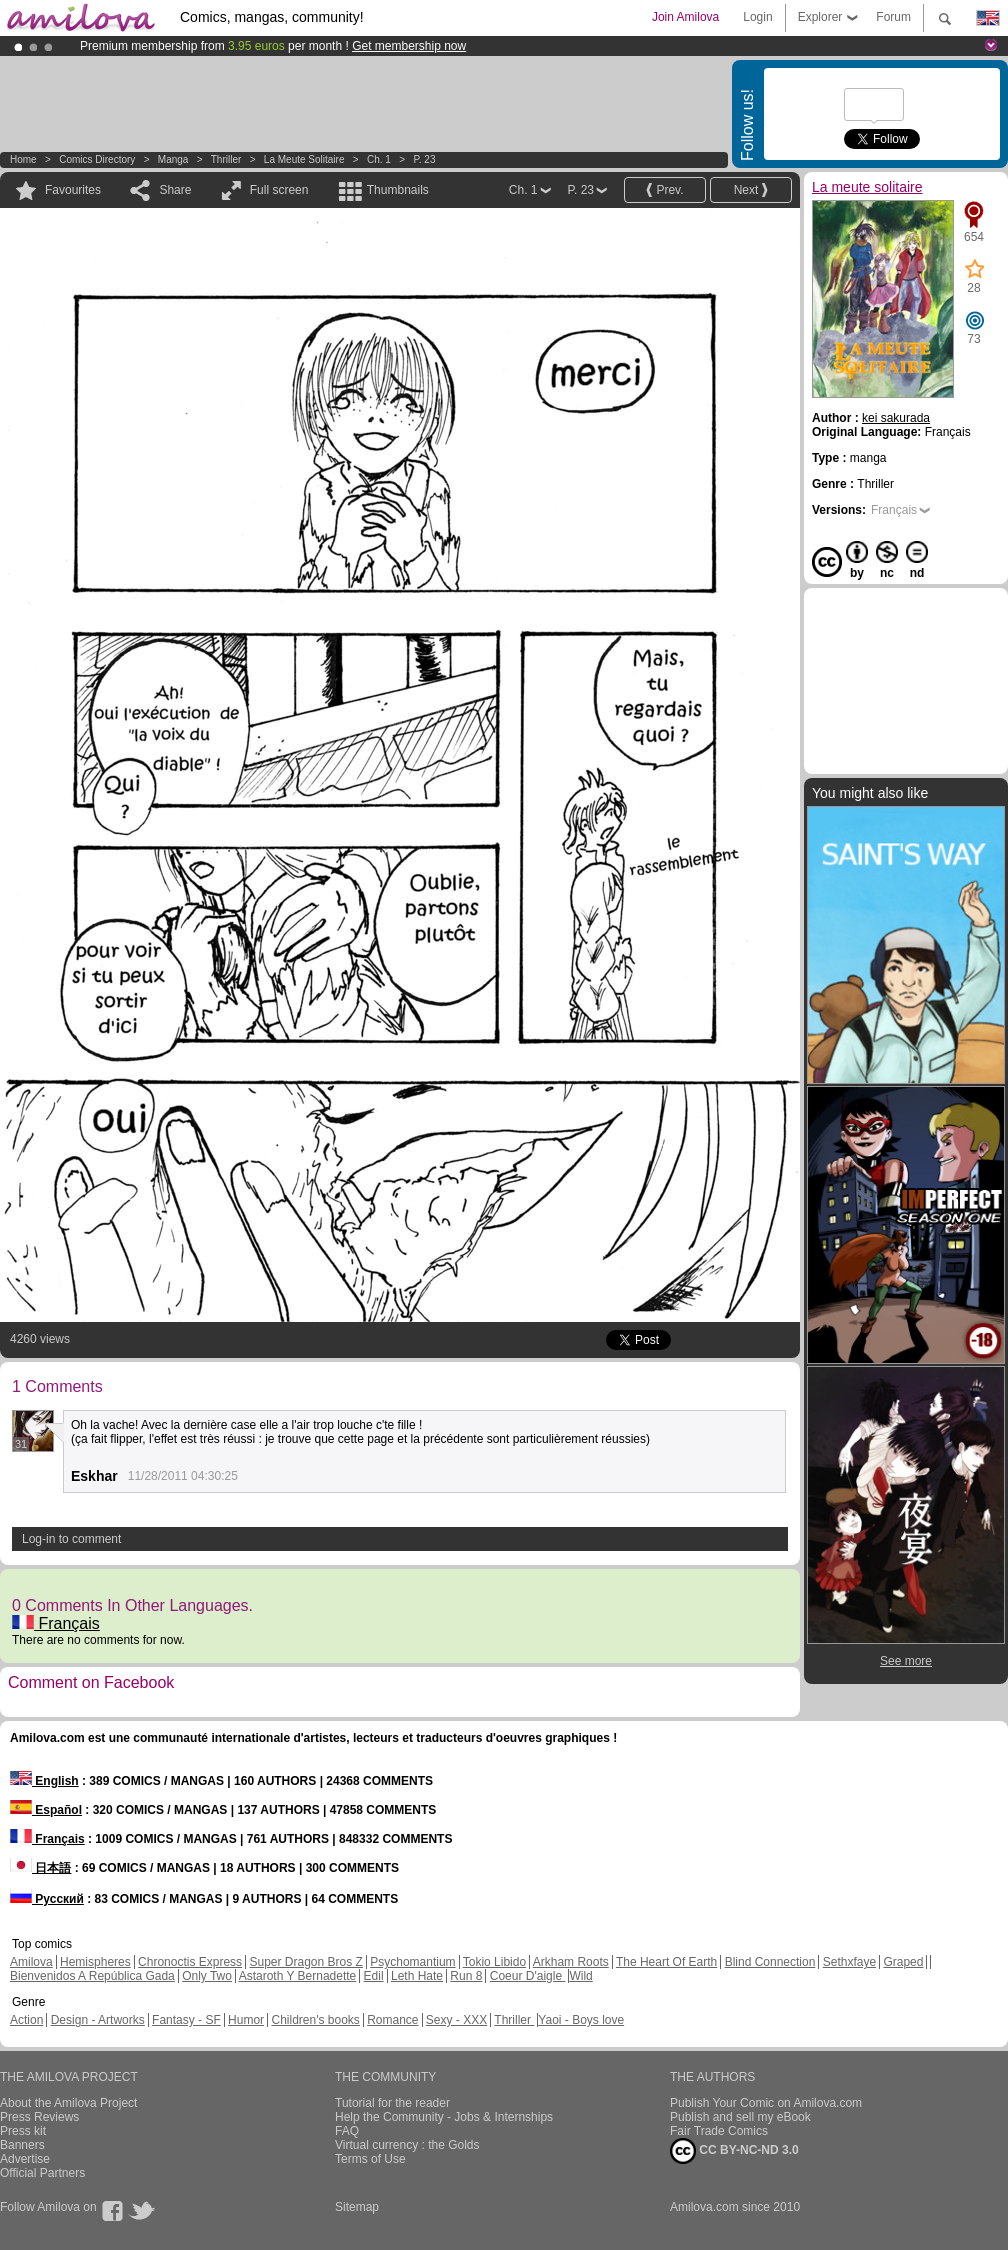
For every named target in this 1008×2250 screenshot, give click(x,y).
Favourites (73, 190)
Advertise (25, 2159)
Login (757, 17)
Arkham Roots (571, 1962)
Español (46, 1810)
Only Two (207, 1976)
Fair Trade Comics (719, 2131)
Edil (374, 1976)
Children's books (315, 2020)
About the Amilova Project (68, 2103)
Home (23, 159)
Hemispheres (95, 1962)
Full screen (279, 190)
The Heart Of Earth (666, 1962)
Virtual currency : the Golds (407, 2145)
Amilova (31, 1962)
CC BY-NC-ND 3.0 (734, 2151)
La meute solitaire (304, 159)
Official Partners (42, 2173)
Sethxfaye (849, 1962)
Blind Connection (770, 1962)
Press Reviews (39, 2117)
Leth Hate (417, 1976)
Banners (22, 2145)
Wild (580, 1976)
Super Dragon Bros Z (305, 1962)
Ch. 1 (379, 159)
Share (175, 190)
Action (26, 2020)
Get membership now (409, 46)
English (44, 1781)
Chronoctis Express (190, 1962)
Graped (903, 1962)
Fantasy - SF (186, 2020)
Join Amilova (685, 17)
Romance (392, 2020)
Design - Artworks (98, 2020)
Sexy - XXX (456, 2020)
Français (56, 1623)
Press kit (23, 2131)
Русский (47, 1899)
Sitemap (357, 2207)
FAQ (347, 2131)
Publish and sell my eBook (740, 2117)
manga (173, 159)
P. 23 (424, 159)
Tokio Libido (494, 1962)
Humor (246, 2020)
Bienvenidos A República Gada (92, 1976)
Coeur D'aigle (528, 1976)
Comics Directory (97, 159)
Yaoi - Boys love (581, 2020)
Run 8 (466, 1976)
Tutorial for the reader (392, 2103)
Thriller (227, 159)
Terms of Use (370, 2159)
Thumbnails (398, 190)
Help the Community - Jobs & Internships (444, 2117)
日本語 (40, 1868)
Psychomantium (412, 1962)
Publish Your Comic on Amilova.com (766, 2103)
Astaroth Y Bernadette (298, 1976)
